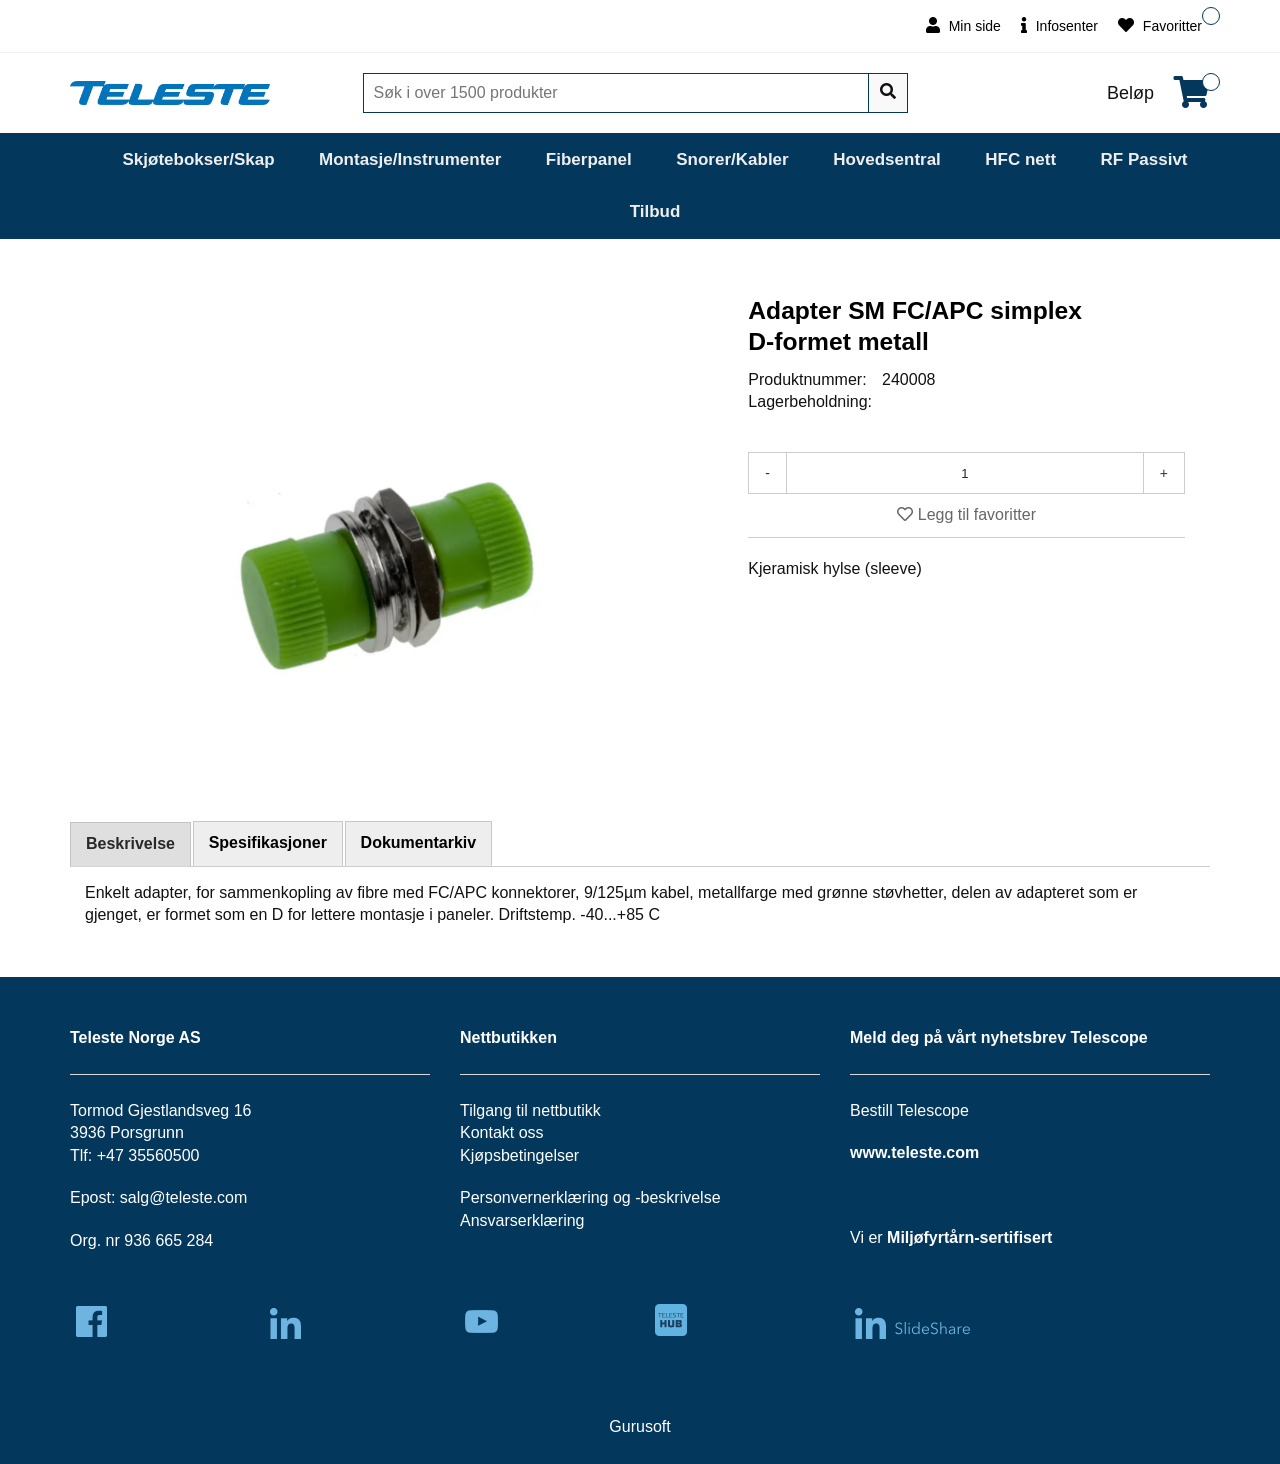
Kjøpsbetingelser (519, 1155)
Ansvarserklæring (522, 1220)
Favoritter (1160, 25)
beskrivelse (681, 1197)
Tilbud (655, 211)
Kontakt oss (502, 1132)
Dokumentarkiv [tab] (419, 842)
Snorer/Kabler (732, 159)
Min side (963, 25)
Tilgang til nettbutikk (530, 1110)
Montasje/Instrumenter (410, 159)
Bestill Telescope (909, 1110)
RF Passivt (1144, 159)
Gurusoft (639, 1426)
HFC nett (1020, 159)
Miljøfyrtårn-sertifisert (969, 1237)
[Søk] (618, 93)
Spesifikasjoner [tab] (268, 842)
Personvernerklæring (534, 1197)
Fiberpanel (589, 159)
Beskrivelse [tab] (130, 843)
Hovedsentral (887, 159)
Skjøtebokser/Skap (198, 159)
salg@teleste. (168, 1197)
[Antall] (965, 473)
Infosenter (1059, 25)
